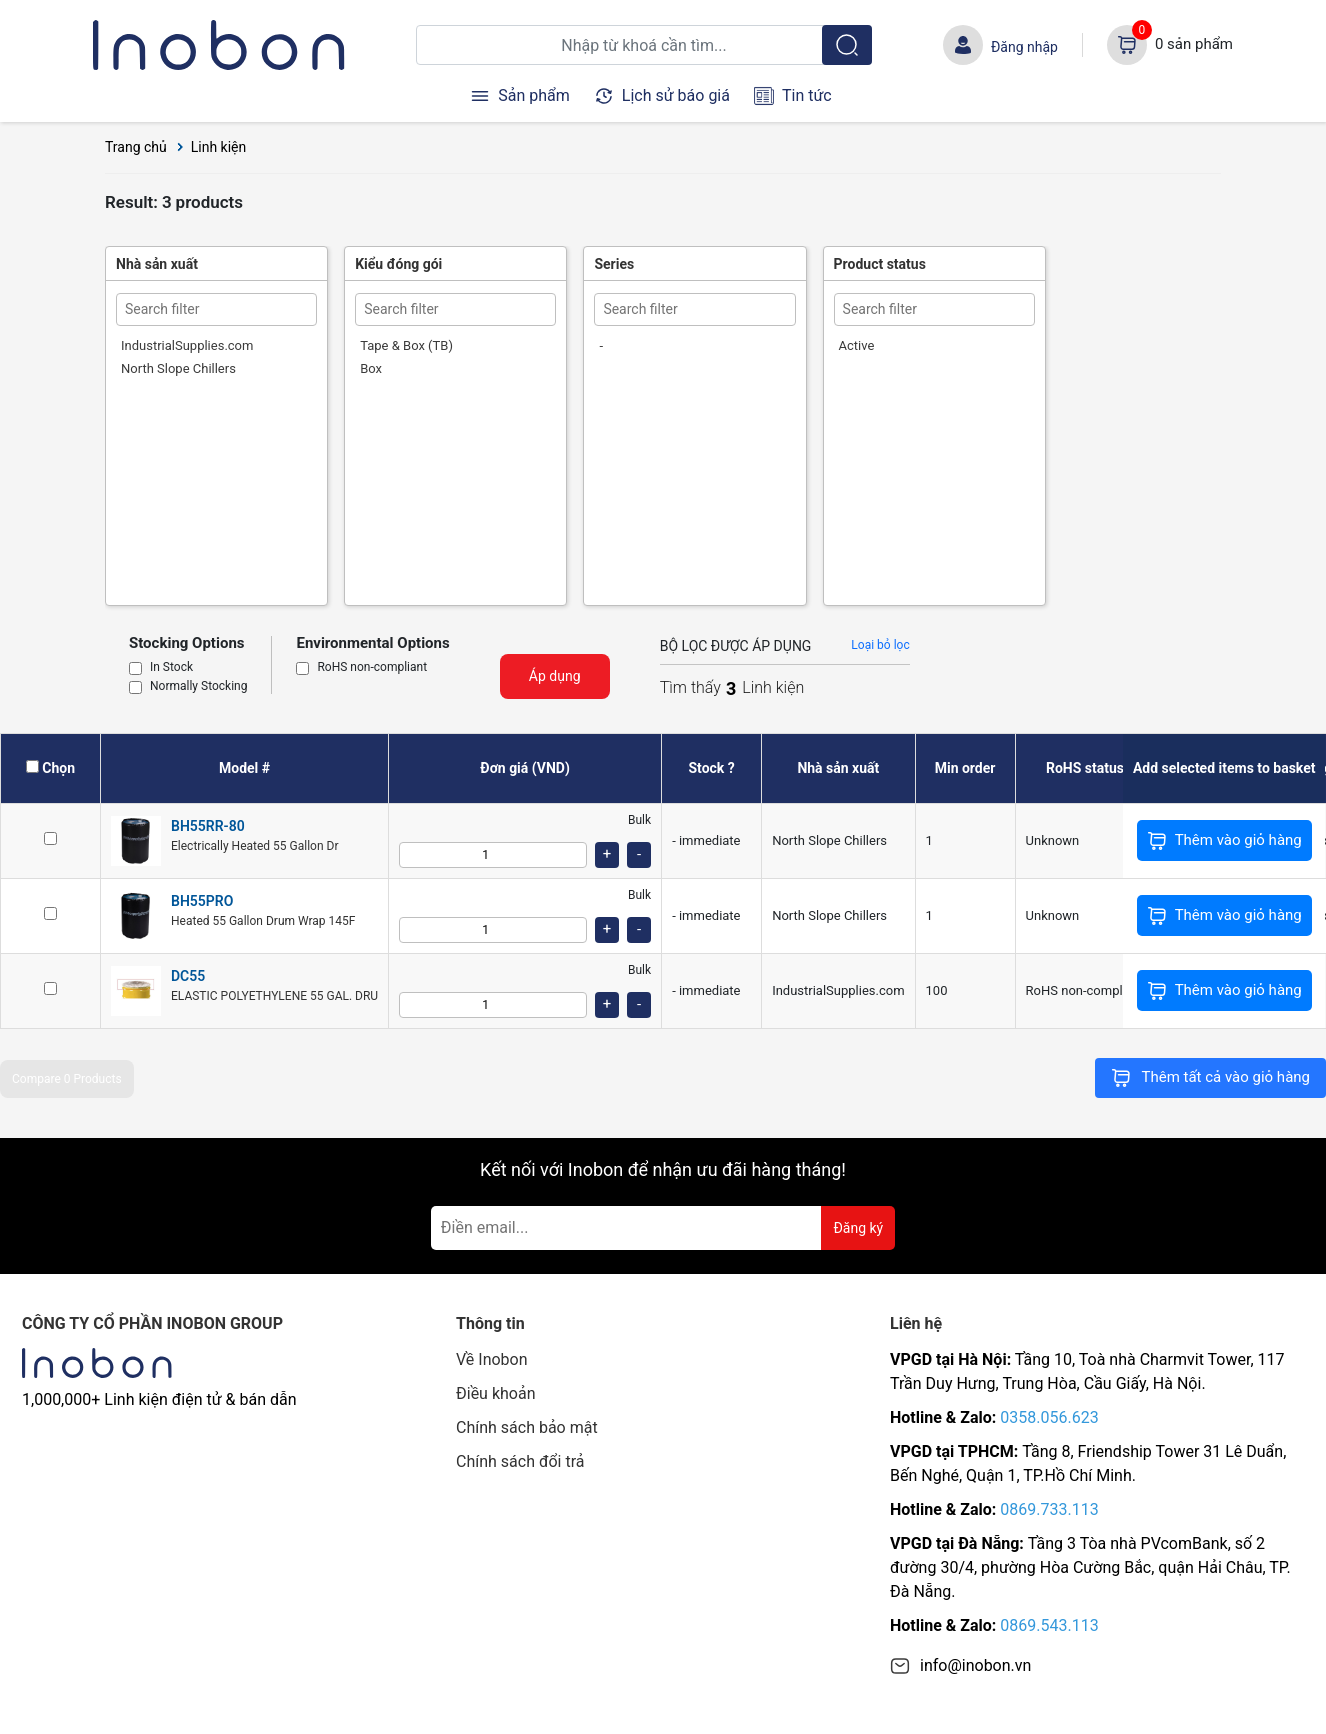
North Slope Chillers (178, 368)
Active (857, 345)
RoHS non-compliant (372, 668)
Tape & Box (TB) (406, 345)
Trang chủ (136, 147)
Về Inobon (492, 1359)
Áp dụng (555, 676)
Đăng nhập (1024, 47)
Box (371, 368)
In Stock (171, 668)
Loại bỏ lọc (880, 645)
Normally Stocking (198, 687)
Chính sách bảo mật (527, 1427)
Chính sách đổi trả (520, 1461)
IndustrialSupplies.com (187, 345)
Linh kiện (219, 147)
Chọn (58, 768)
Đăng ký (858, 1228)
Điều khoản (495, 1393)
